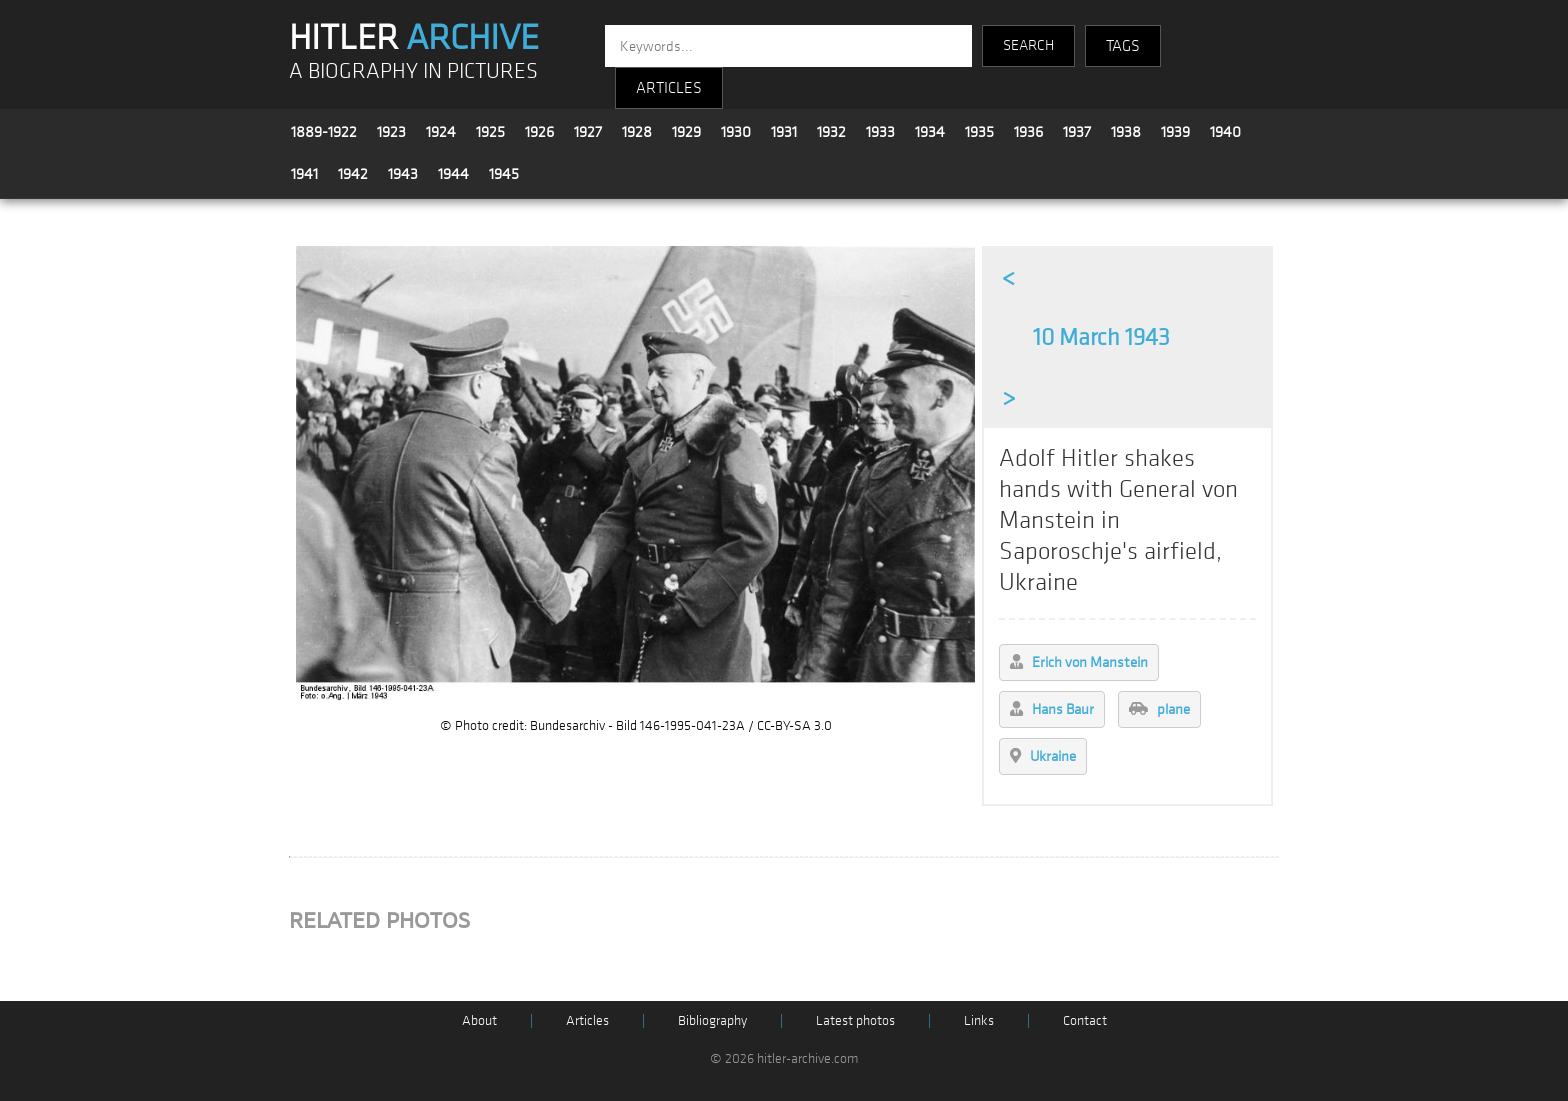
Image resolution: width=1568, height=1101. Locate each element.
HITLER (414, 38)
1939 (1175, 132)
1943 (403, 174)
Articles (587, 1020)
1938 (1126, 132)
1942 (353, 174)
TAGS (1123, 46)
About (479, 1020)
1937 (1077, 132)
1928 (637, 132)
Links (979, 1020)
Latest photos (855, 1020)
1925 (490, 132)
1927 (588, 132)
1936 (1028, 132)
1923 (391, 132)
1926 (539, 132)
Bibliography (712, 1020)
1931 (784, 132)
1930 (736, 132)
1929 (686, 132)
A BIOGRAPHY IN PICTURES (413, 71)
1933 (880, 132)
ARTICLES (669, 88)
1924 (441, 132)
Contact (1085, 1020)
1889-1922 (324, 132)
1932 (831, 132)
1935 (979, 132)
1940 (1225, 132)
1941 (304, 174)
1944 (453, 174)
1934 (930, 132)
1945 (504, 174)
